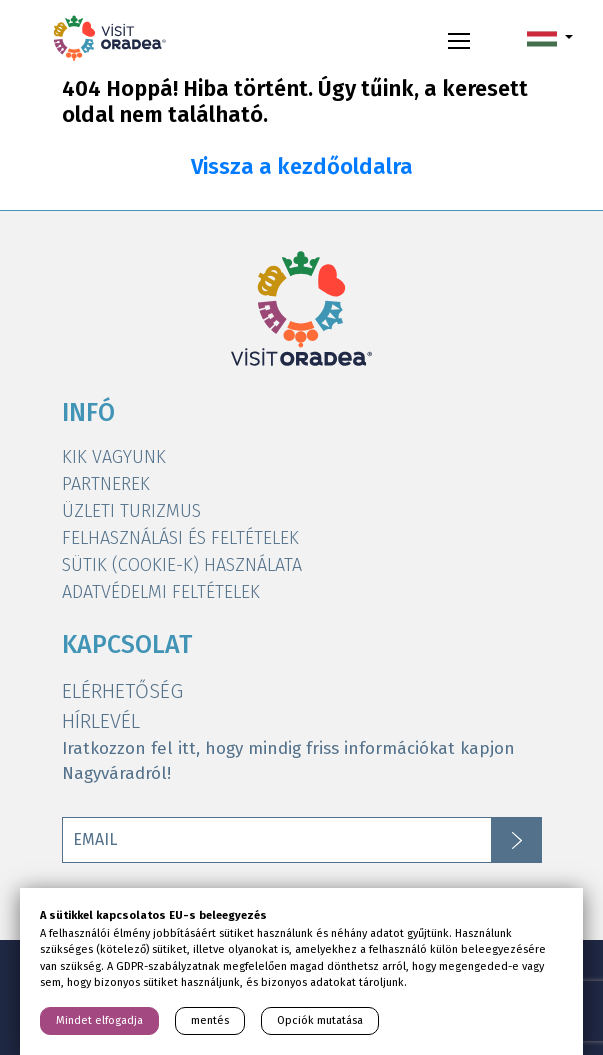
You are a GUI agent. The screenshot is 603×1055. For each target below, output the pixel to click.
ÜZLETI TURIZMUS (131, 511)
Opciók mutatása (320, 1020)
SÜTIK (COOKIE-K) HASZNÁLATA (182, 565)
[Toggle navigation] (459, 38)
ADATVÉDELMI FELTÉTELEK (161, 592)
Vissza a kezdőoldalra (302, 167)
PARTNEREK (106, 484)
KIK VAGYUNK (114, 457)
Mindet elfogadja (99, 1020)
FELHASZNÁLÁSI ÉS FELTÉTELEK (180, 538)
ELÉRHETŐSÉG (122, 691)
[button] (550, 38)
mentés (210, 1020)
